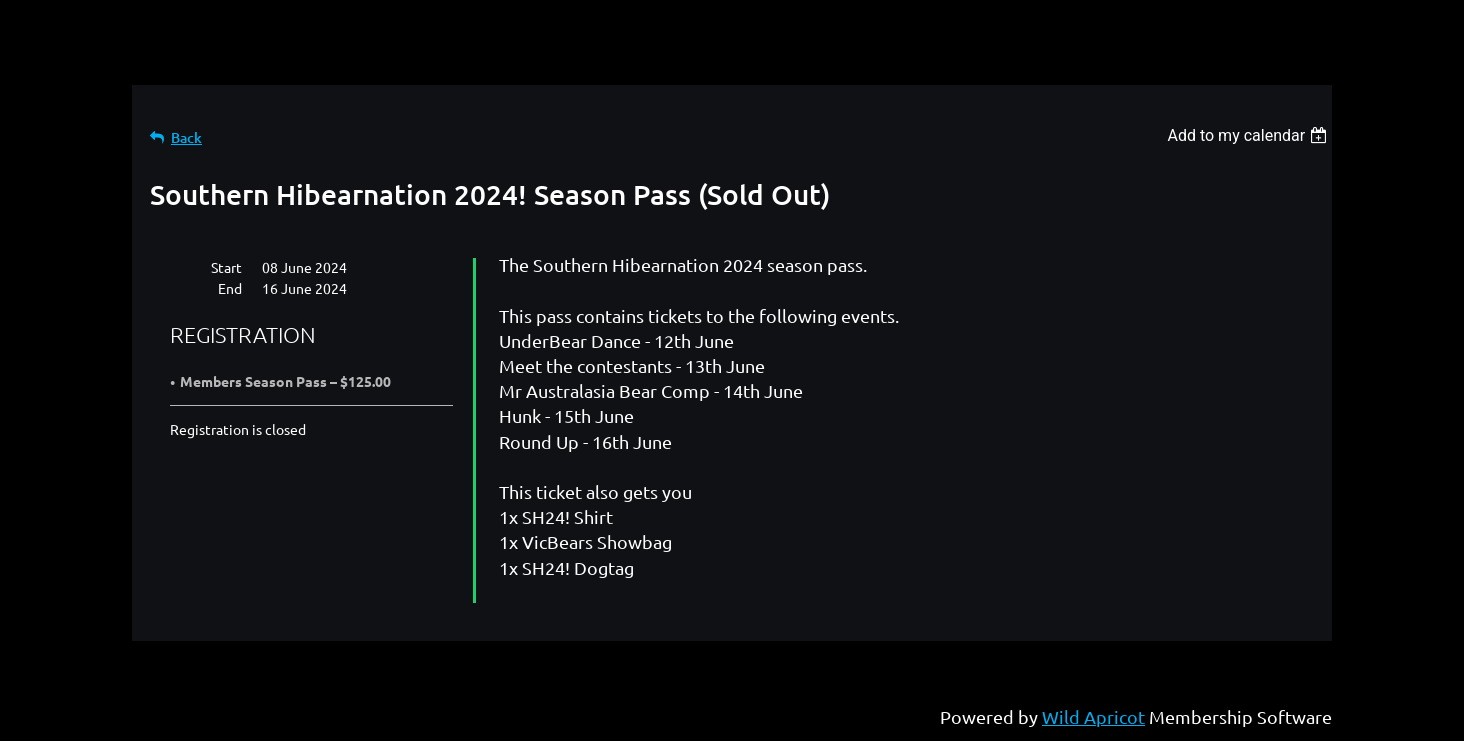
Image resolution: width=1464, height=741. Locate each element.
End (230, 288)
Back (186, 137)
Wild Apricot (1093, 716)
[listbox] (1249, 135)
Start (226, 267)
